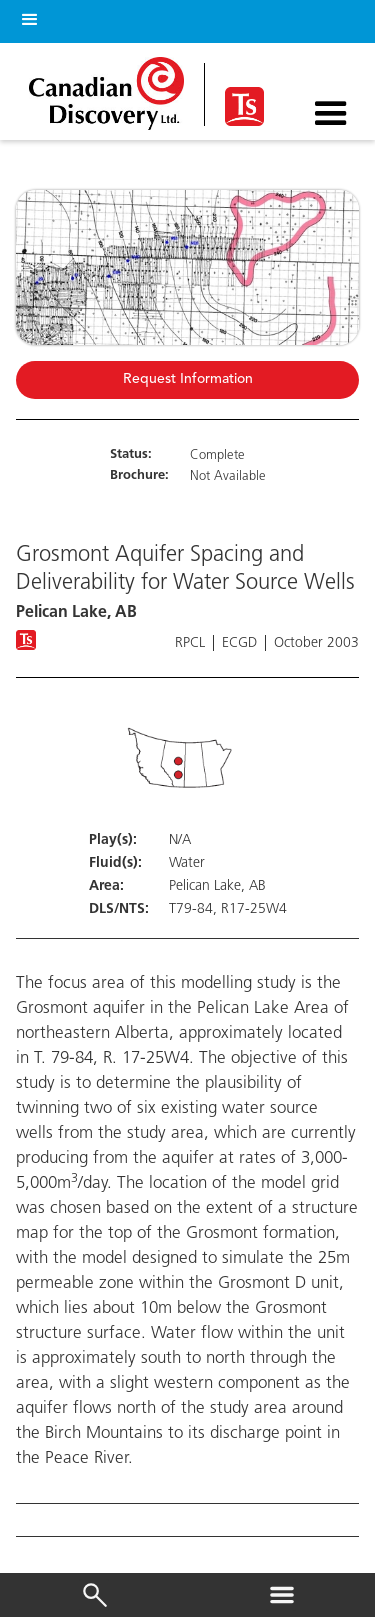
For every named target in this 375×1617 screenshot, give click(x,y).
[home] (111, 88)
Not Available (228, 476)
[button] (26, 16)
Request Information (188, 379)
